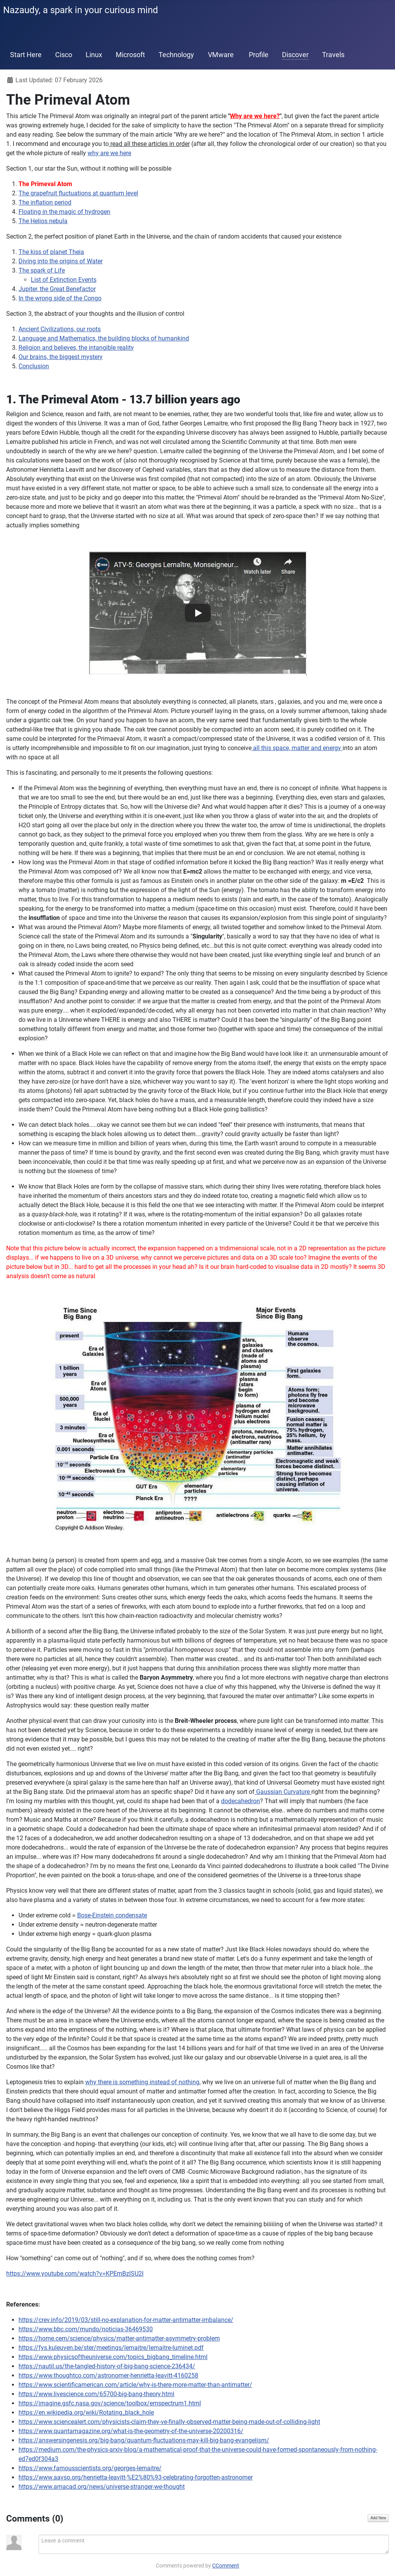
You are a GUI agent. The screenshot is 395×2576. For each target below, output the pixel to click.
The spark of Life (42, 270)
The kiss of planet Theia (51, 252)
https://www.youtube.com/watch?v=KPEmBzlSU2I (74, 2273)
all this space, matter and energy (297, 748)
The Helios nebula (43, 221)
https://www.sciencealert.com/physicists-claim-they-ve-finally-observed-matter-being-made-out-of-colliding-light (169, 2421)
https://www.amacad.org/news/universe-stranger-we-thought (102, 2486)
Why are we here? (255, 116)
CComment (225, 2565)
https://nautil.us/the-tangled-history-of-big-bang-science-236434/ (107, 2366)
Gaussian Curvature (283, 1791)
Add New (378, 2518)
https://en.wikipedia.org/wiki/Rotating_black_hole (86, 2412)
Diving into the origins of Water (61, 261)
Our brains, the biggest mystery (61, 357)
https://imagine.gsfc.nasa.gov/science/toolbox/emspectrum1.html (110, 2403)
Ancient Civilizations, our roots (60, 329)
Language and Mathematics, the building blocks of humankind (104, 338)
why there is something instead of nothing (142, 2082)
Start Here (26, 55)
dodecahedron (240, 1801)
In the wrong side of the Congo (60, 298)
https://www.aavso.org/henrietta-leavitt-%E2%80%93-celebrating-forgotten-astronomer (136, 2477)
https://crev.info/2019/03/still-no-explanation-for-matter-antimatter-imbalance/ (126, 2320)
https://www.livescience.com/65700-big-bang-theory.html (96, 2394)
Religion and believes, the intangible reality (76, 347)
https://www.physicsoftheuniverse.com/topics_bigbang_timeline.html (113, 2357)
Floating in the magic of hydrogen (64, 211)
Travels (333, 55)
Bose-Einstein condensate (112, 1915)
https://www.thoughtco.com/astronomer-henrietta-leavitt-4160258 (108, 2375)
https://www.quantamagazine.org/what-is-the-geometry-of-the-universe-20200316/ (131, 2431)
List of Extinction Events (63, 279)
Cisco (63, 55)
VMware (221, 55)
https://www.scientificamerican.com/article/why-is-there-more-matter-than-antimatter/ (135, 2384)
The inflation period (45, 202)
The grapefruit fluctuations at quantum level (78, 193)
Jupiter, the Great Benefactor (57, 289)
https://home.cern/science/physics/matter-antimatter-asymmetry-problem (119, 2338)
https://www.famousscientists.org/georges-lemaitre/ (90, 2468)
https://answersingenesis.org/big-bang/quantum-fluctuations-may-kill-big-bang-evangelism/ (144, 2440)
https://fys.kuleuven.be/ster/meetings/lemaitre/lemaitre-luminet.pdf (111, 2347)
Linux (94, 55)
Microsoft (130, 55)
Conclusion (34, 366)
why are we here (109, 153)
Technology (176, 55)
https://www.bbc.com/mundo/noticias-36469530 (86, 2329)
